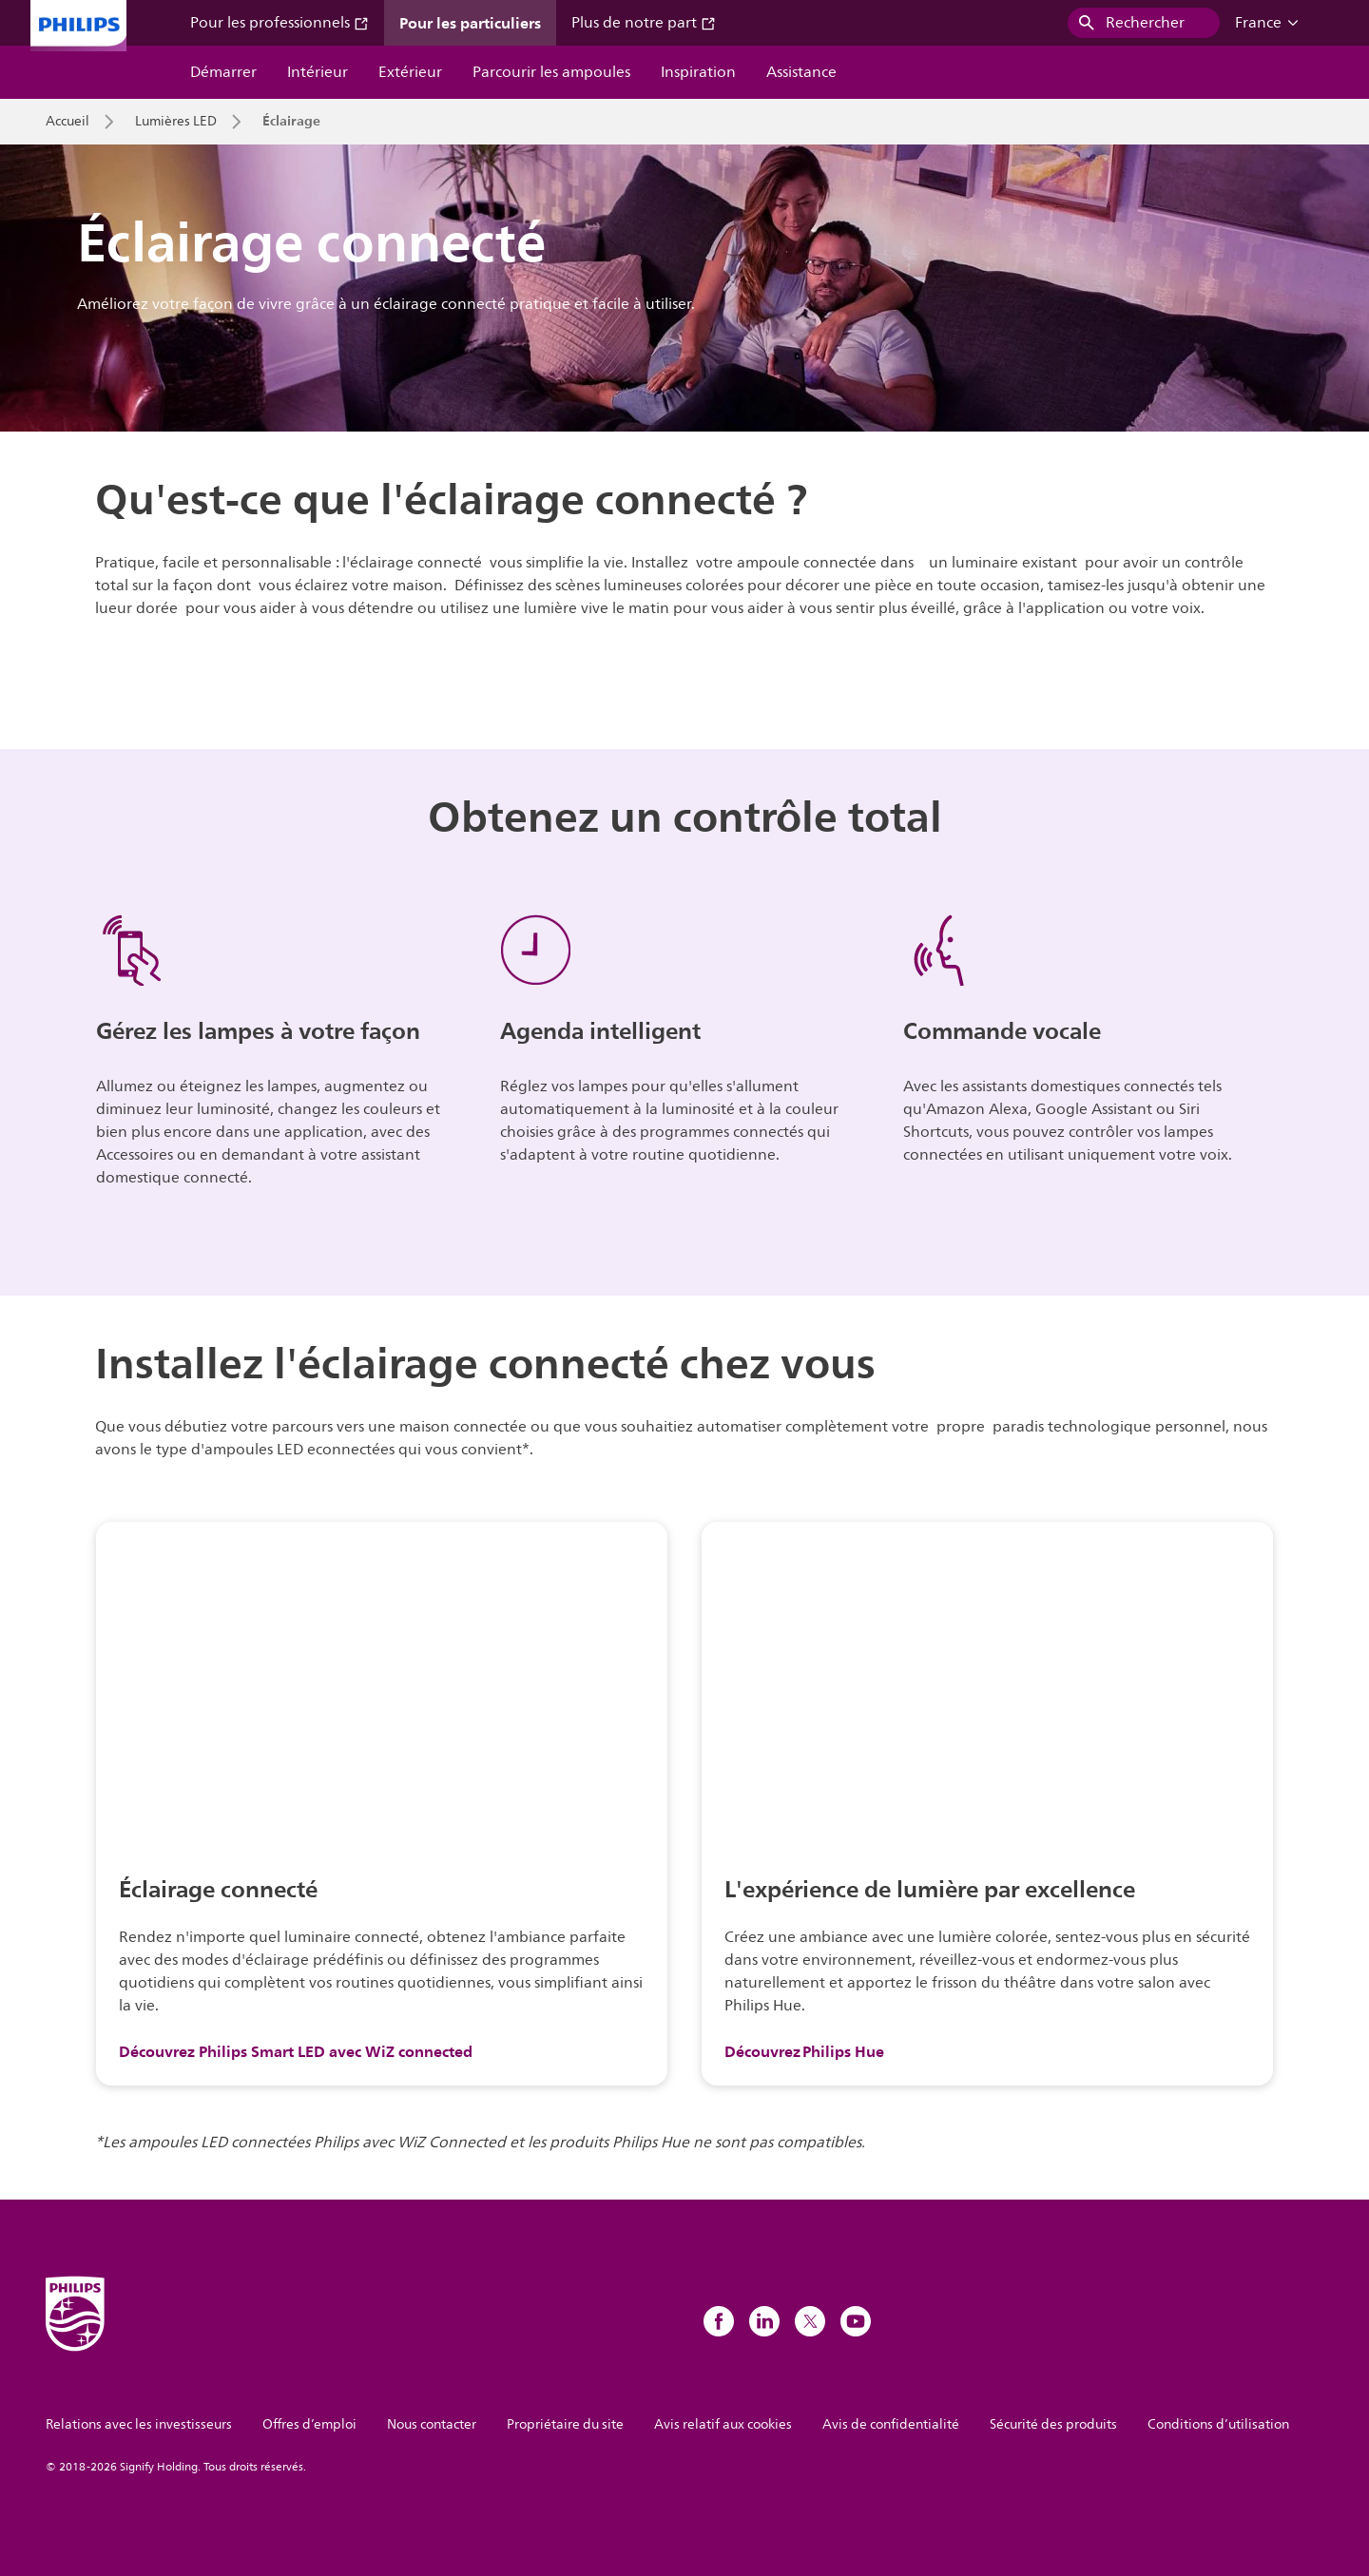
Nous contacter (431, 2424)
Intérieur (317, 72)
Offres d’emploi (309, 2424)
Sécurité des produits (1053, 2424)
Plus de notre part (643, 22)
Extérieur (410, 72)
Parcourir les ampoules (551, 72)
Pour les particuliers (470, 22)
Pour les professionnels (279, 22)
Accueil (67, 121)
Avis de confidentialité (890, 2424)
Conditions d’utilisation (1218, 2424)
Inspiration (698, 72)
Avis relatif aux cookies (723, 2424)
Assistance (801, 72)
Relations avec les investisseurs (139, 2424)
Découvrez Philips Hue (804, 2051)
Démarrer (223, 72)
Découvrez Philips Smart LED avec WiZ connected (295, 2051)
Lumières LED (176, 121)
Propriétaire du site (565, 2424)
